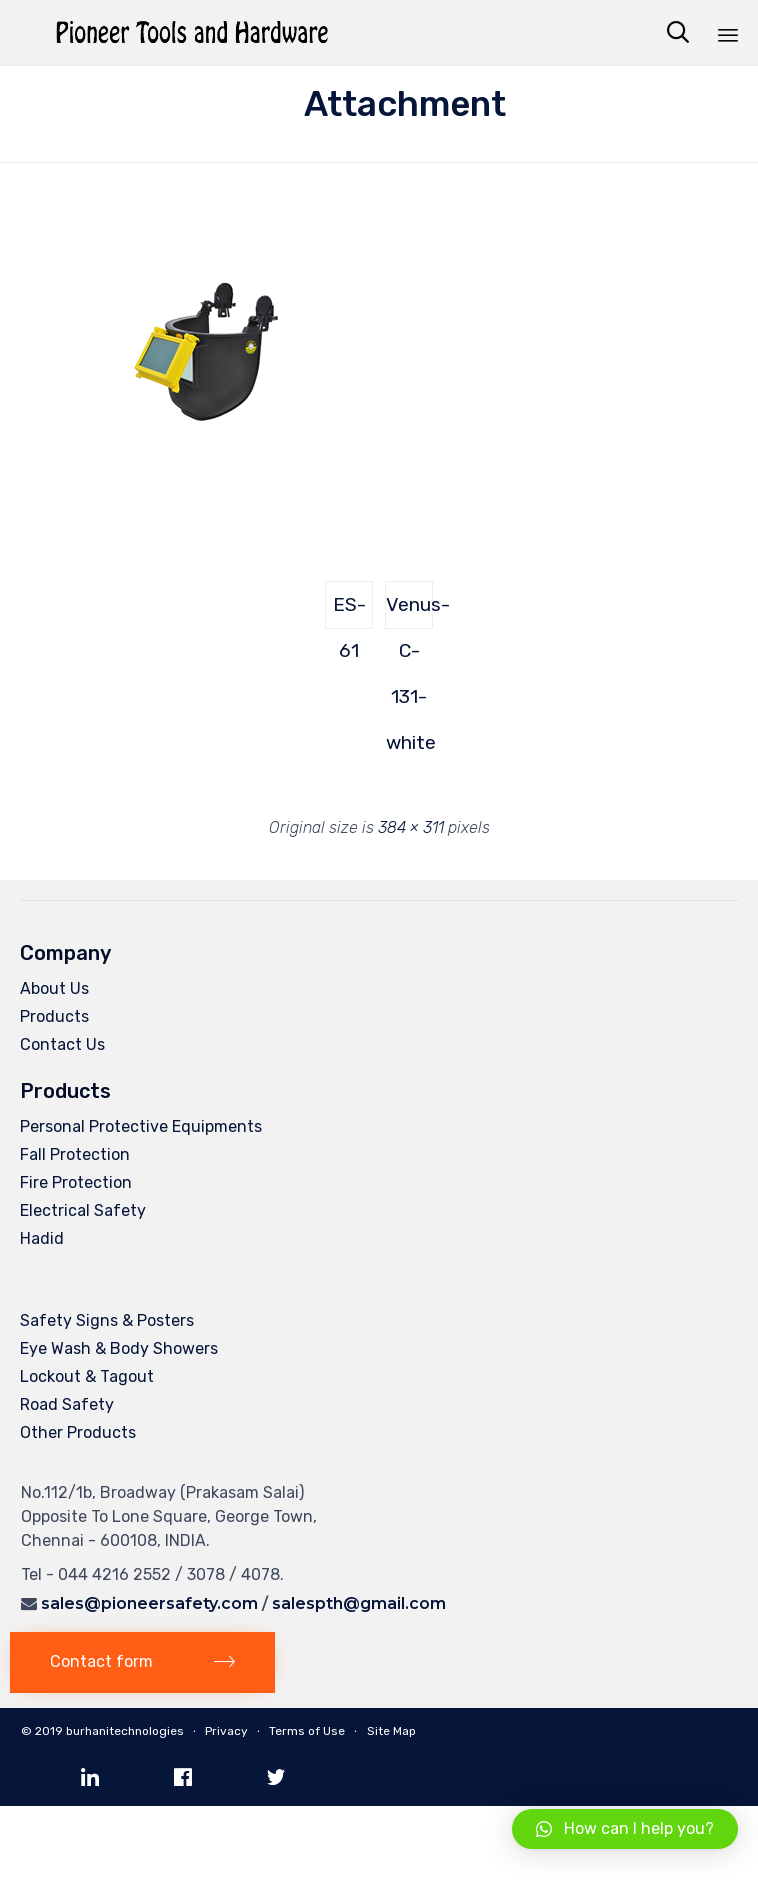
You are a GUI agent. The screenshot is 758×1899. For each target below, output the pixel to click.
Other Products (78, 1432)
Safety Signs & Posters (107, 1320)
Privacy (226, 1731)
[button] (142, 1662)
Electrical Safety (83, 1210)
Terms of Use (307, 1731)
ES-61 (349, 611)
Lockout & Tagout (87, 1376)
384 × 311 (411, 827)
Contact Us (62, 1044)
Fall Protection (75, 1154)
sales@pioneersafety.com (149, 1603)
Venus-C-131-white (409, 611)
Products (54, 1016)
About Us (54, 988)
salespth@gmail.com (359, 1603)
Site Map (391, 1731)
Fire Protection (76, 1182)
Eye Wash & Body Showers (119, 1348)
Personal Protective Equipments (141, 1126)
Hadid (42, 1238)
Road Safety (67, 1404)
